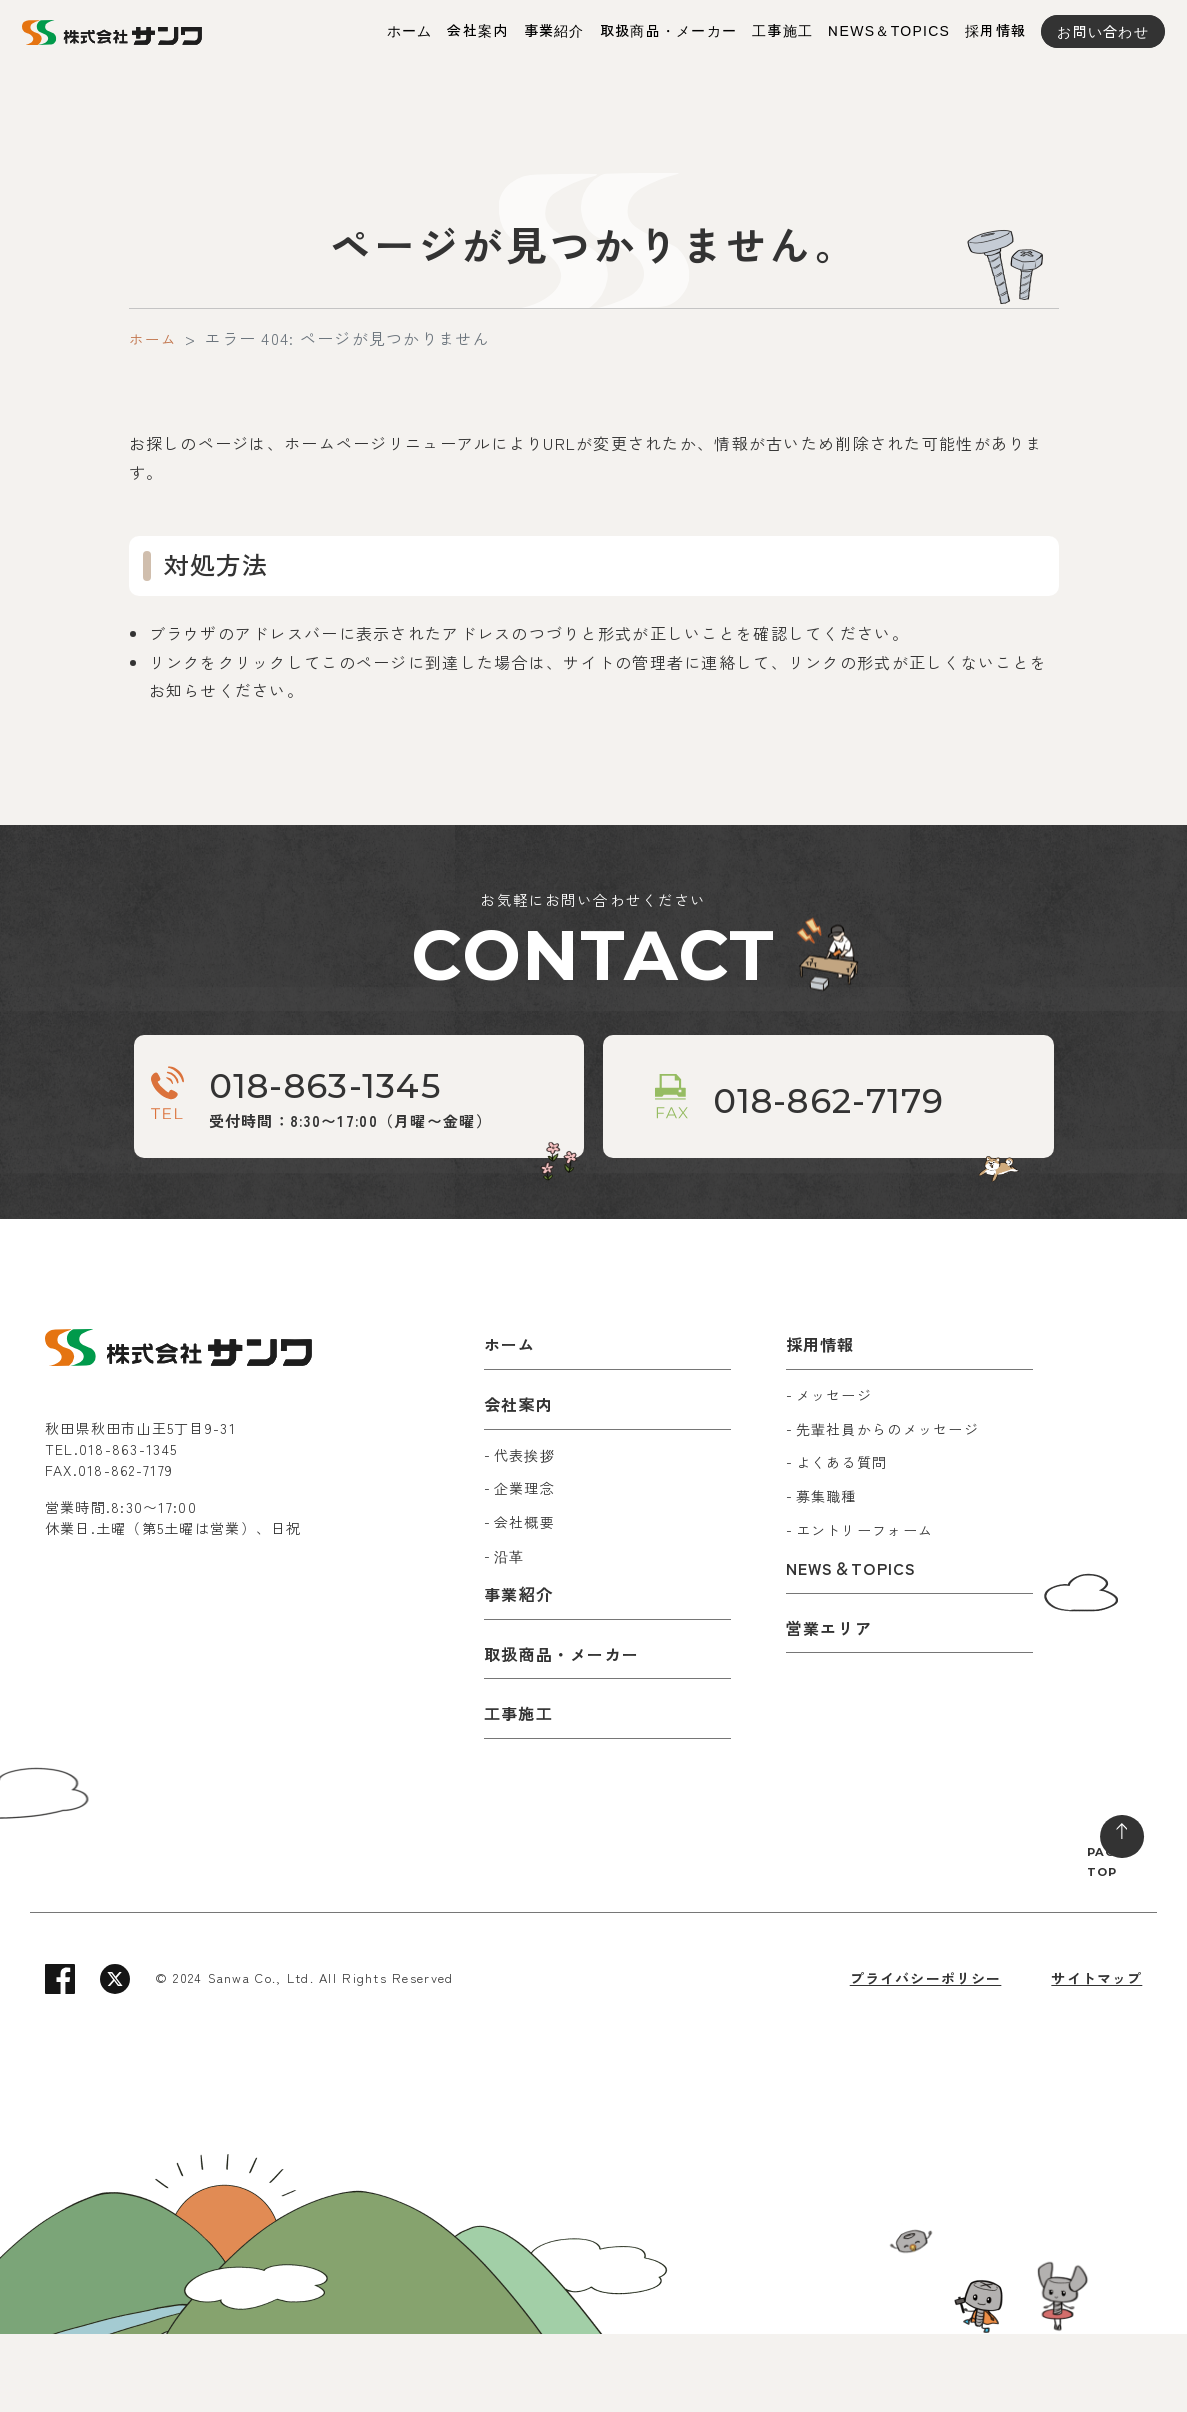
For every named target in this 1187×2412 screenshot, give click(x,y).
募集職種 (826, 1574)
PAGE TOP (1090, 1933)
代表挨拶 (524, 1533)
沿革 (509, 1634)
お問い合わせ (1103, 31)
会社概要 (524, 1600)
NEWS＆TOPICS (889, 31)
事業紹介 (554, 31)
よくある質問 (842, 1541)
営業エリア (829, 1706)
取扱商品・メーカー (669, 31)
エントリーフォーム (865, 1608)
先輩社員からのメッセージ (887, 1507)
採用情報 (995, 31)
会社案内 (477, 31)
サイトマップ (1097, 2056)
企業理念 (524, 1567)
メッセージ (834, 1473)
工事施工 (782, 31)
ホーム (410, 31)
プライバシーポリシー (924, 2056)
